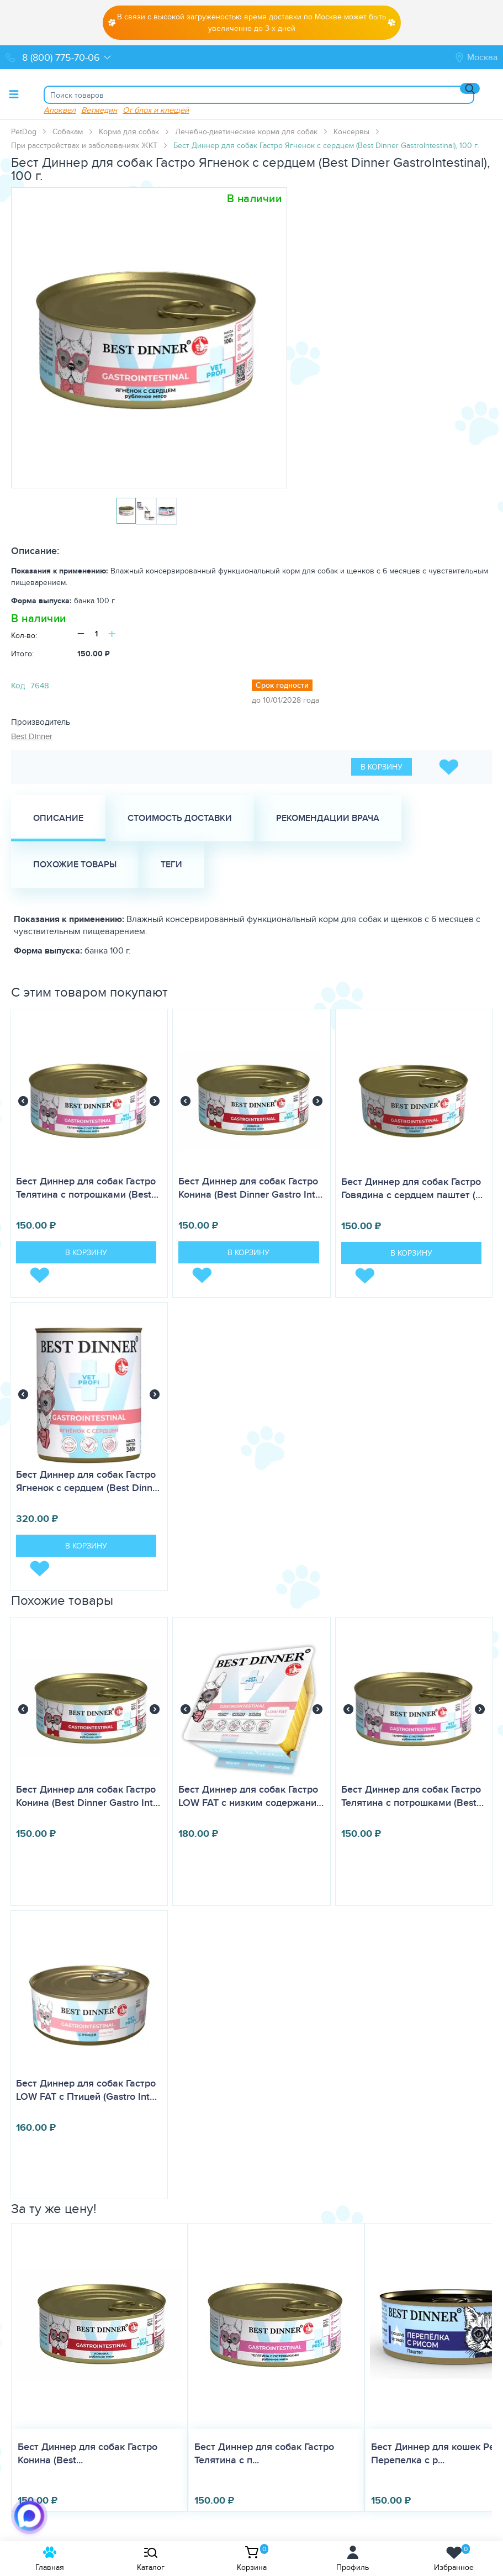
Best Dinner (31, 736)
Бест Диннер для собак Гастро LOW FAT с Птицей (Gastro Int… (86, 2090)
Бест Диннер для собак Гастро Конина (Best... (87, 2453)
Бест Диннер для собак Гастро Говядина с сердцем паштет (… (412, 1188)
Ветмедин (99, 109)
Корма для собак (129, 131)
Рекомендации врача (327, 818)
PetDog (23, 131)
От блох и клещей (156, 109)
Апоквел (60, 109)
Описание (58, 818)
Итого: (22, 653)
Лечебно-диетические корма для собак (246, 131)
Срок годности (282, 685)
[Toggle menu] (13, 93)
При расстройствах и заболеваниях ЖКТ (84, 145)
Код (18, 685)
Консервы (351, 131)
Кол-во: (24, 635)
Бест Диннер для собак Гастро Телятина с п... (264, 2453)
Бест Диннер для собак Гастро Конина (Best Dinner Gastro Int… (250, 1187)
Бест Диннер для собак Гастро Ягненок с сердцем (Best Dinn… (88, 1481)
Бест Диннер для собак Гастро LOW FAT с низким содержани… (251, 1796)
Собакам (67, 131)
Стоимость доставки (180, 818)
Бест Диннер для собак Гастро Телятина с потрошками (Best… (87, 1187)
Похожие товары (75, 864)
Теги (171, 864)
